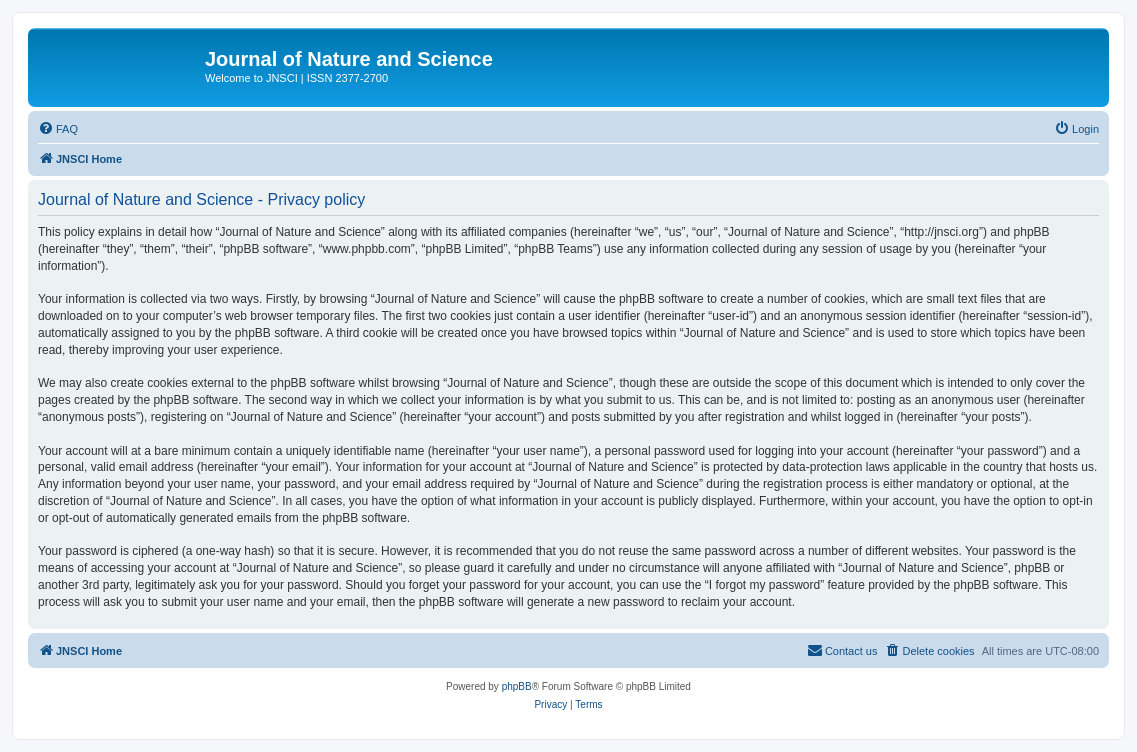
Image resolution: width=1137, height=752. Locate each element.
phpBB (517, 686)
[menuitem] (58, 129)
